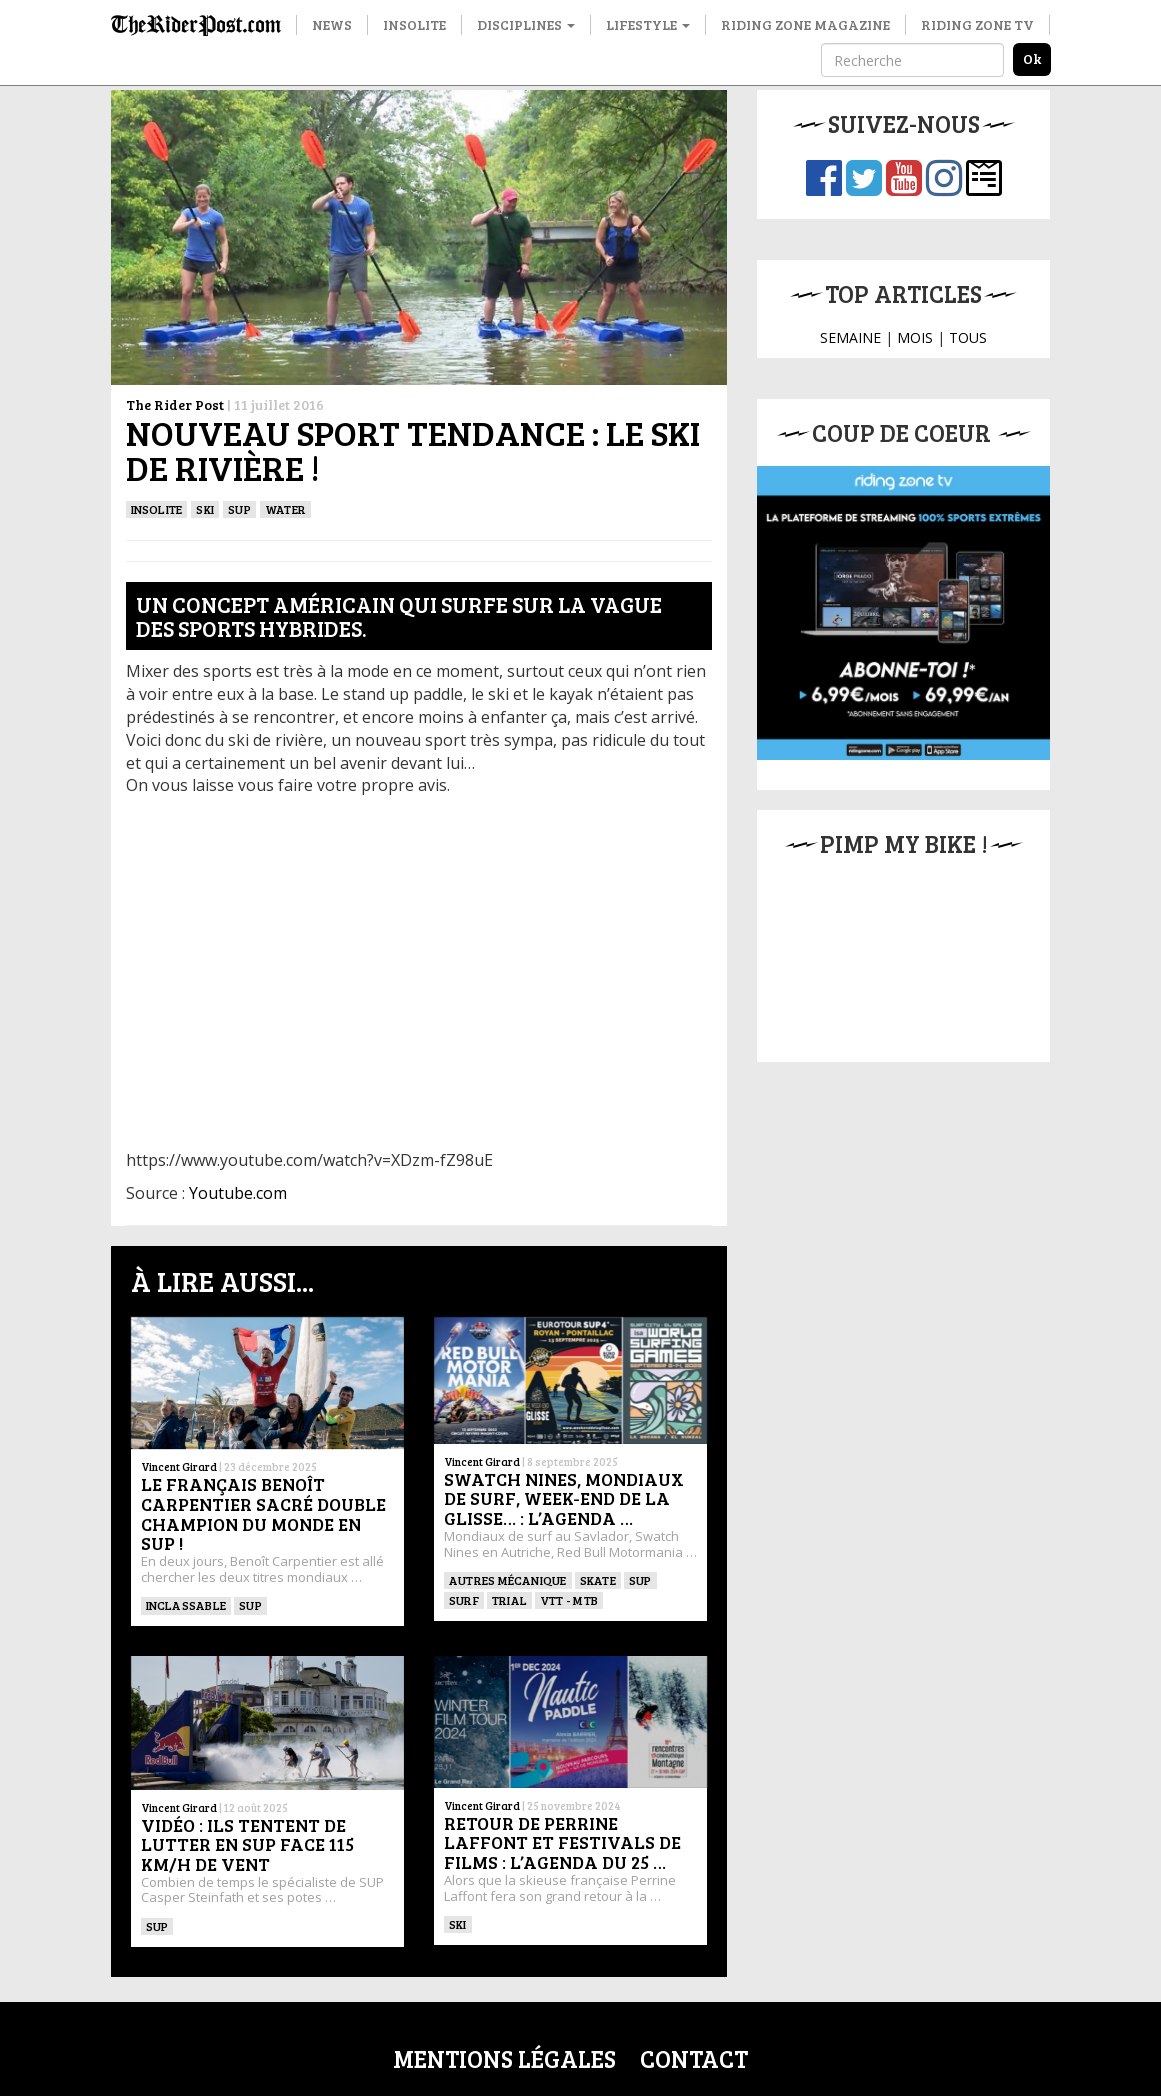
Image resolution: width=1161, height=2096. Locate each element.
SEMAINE (850, 337)
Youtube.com (238, 1193)
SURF (464, 1600)
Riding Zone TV (977, 24)
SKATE (598, 1580)
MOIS (915, 337)
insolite (157, 509)
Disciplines (526, 24)
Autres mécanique (508, 1580)
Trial (509, 1600)
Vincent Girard (179, 1466)
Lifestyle (648, 24)
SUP (239, 509)
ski (205, 509)
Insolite (414, 24)
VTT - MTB (569, 1600)
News (332, 24)
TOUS (968, 337)
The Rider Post (175, 404)
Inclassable (186, 1605)
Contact (694, 2058)
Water (285, 509)
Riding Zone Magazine (805, 24)
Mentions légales (504, 2058)
